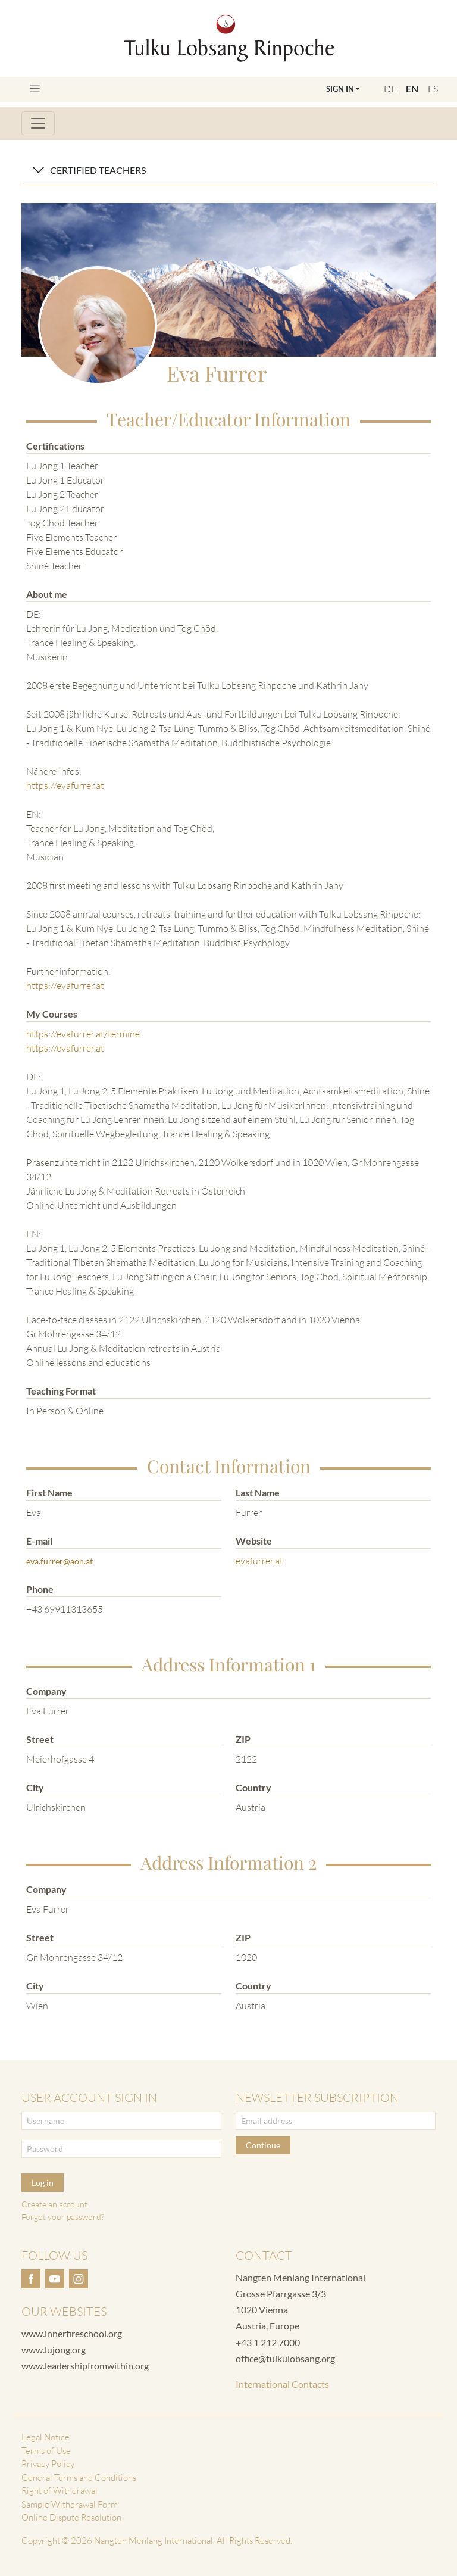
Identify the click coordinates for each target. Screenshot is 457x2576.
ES (433, 89)
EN (412, 88)
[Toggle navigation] (34, 88)
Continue (263, 2145)
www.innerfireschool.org (71, 2333)
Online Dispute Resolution (71, 2517)
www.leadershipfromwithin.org (85, 2365)
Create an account (54, 2204)
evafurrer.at (259, 1561)
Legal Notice (45, 2437)
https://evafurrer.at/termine (83, 1034)
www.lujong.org (53, 2349)
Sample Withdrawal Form (69, 2504)
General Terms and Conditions (78, 2477)
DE (390, 89)
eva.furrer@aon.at (59, 1561)
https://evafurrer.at (65, 785)
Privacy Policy (47, 2463)
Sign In (340, 88)
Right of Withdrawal (59, 2490)
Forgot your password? (62, 2217)
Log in (43, 2183)
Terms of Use (46, 2450)
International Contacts (282, 2384)
